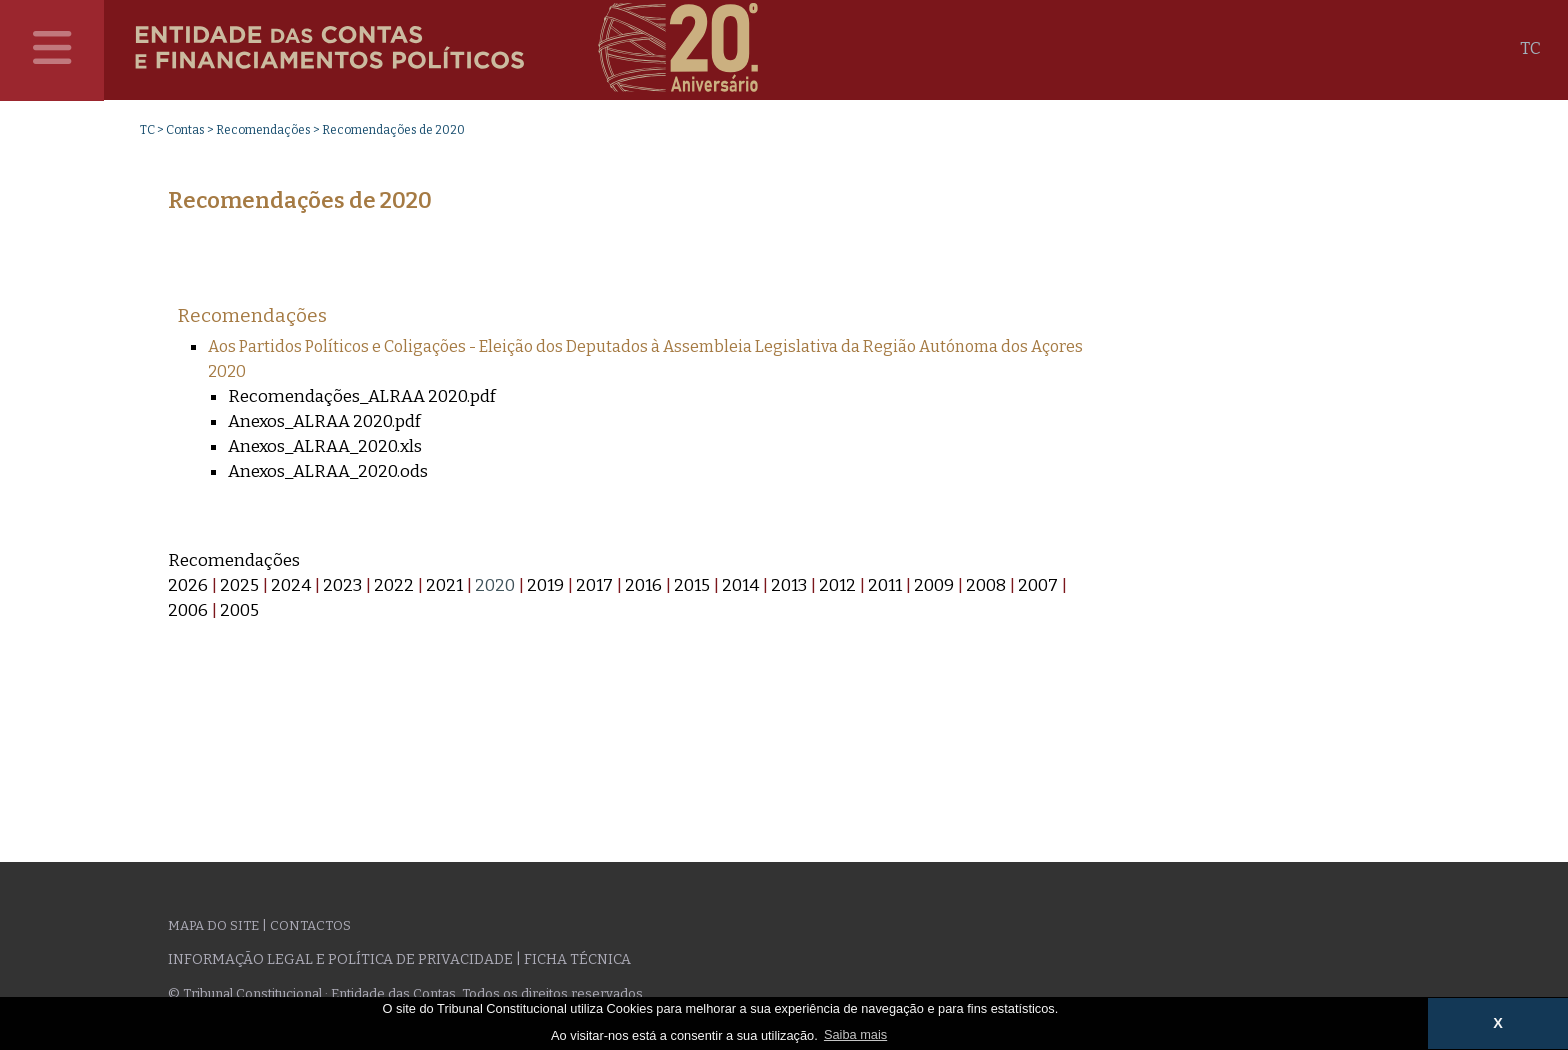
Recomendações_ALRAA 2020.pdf (362, 396)
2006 (188, 610)
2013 (789, 585)
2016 (643, 585)
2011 (885, 585)
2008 (986, 585)
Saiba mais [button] (855, 1034)
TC (1530, 48)
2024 (291, 585)
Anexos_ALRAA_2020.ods (328, 471)
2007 (1038, 585)
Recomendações (263, 130)
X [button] (1498, 1023)
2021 (444, 585)
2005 (239, 610)
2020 (495, 585)
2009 (934, 585)
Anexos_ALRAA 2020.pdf (324, 421)
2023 (342, 585)
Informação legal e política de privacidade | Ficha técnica (399, 959)
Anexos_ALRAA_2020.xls (325, 446)
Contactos (310, 925)
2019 (545, 585)
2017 (594, 585)
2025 (239, 585)
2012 (837, 585)
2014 (740, 585)
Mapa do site (213, 925)
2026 (188, 585)
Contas (185, 130)
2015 (692, 585)
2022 (394, 585)
